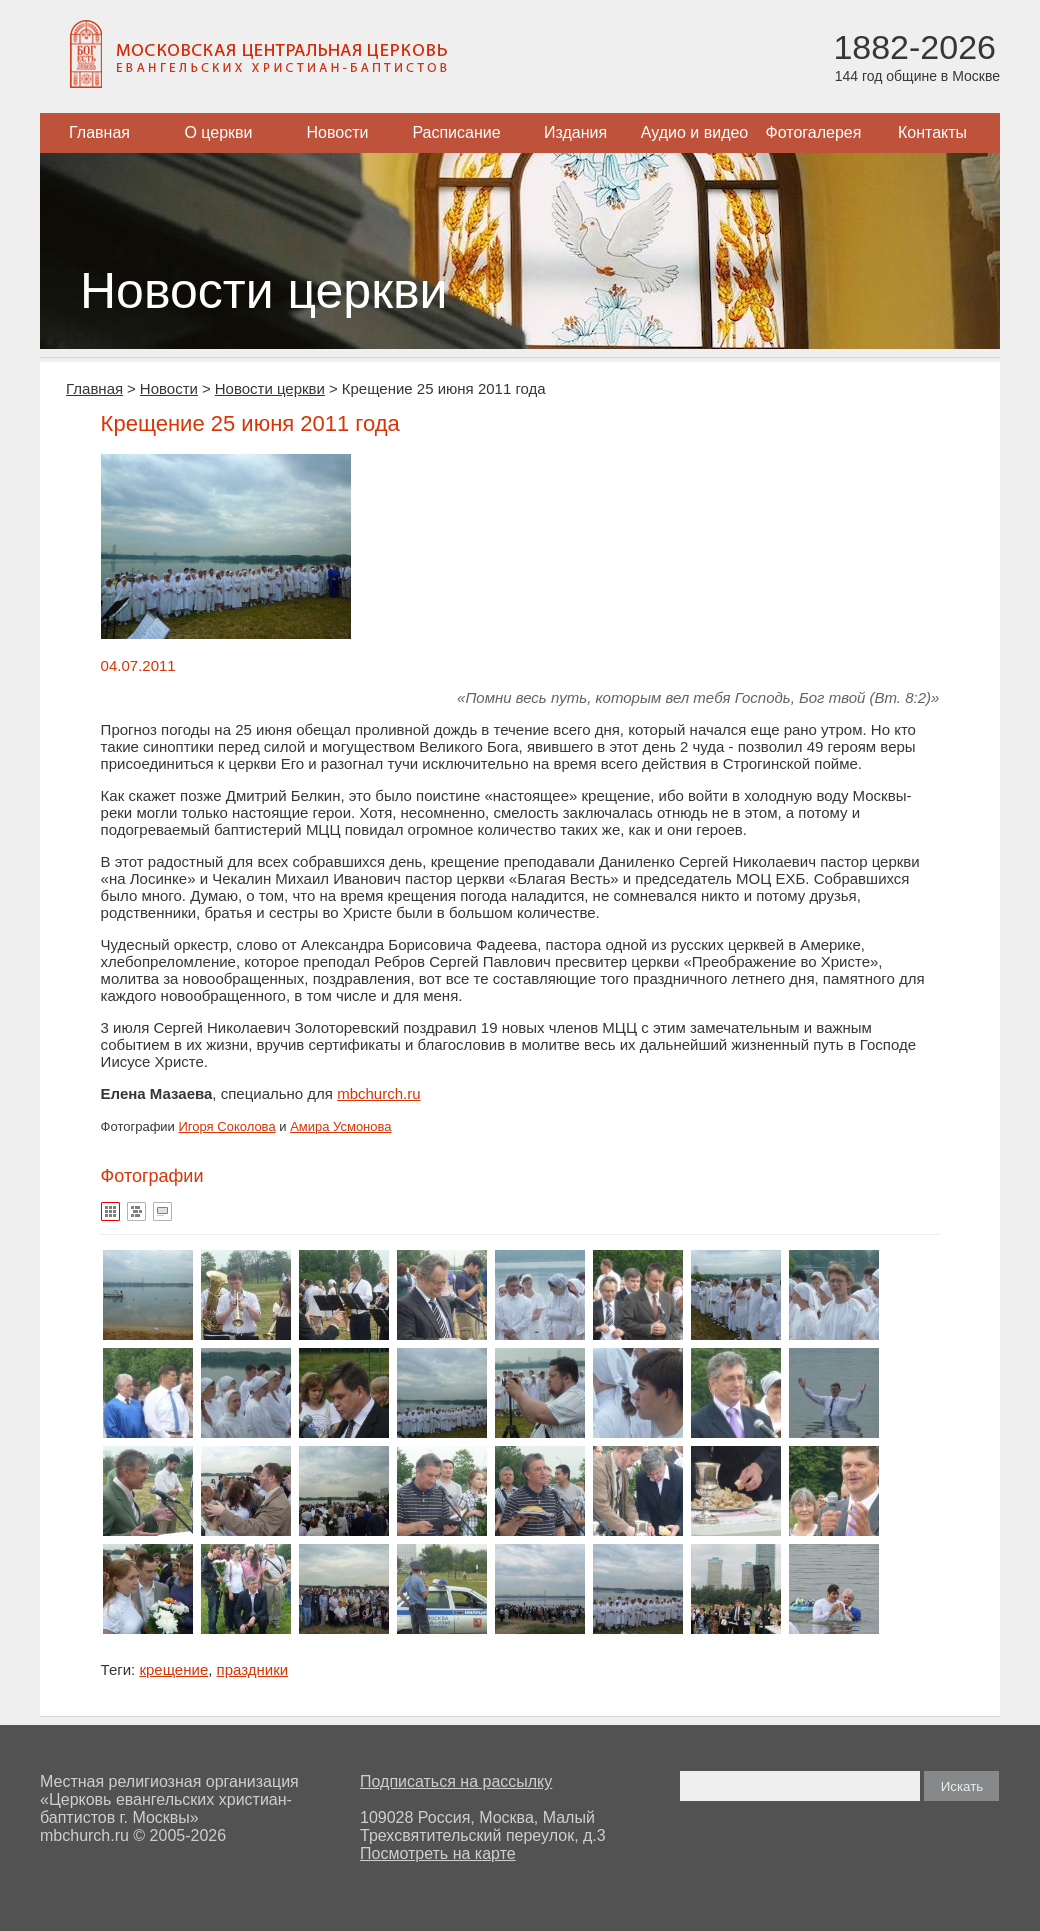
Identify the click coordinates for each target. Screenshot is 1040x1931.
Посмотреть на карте (438, 1853)
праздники (253, 1669)
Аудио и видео (695, 132)
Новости (338, 132)
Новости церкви (270, 388)
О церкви (218, 132)
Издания (575, 132)
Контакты (932, 132)
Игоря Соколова (227, 1126)
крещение (173, 1669)
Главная (99, 132)
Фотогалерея (814, 132)
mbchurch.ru (378, 1093)
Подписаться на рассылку (456, 1781)
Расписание (456, 132)
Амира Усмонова (340, 1126)
